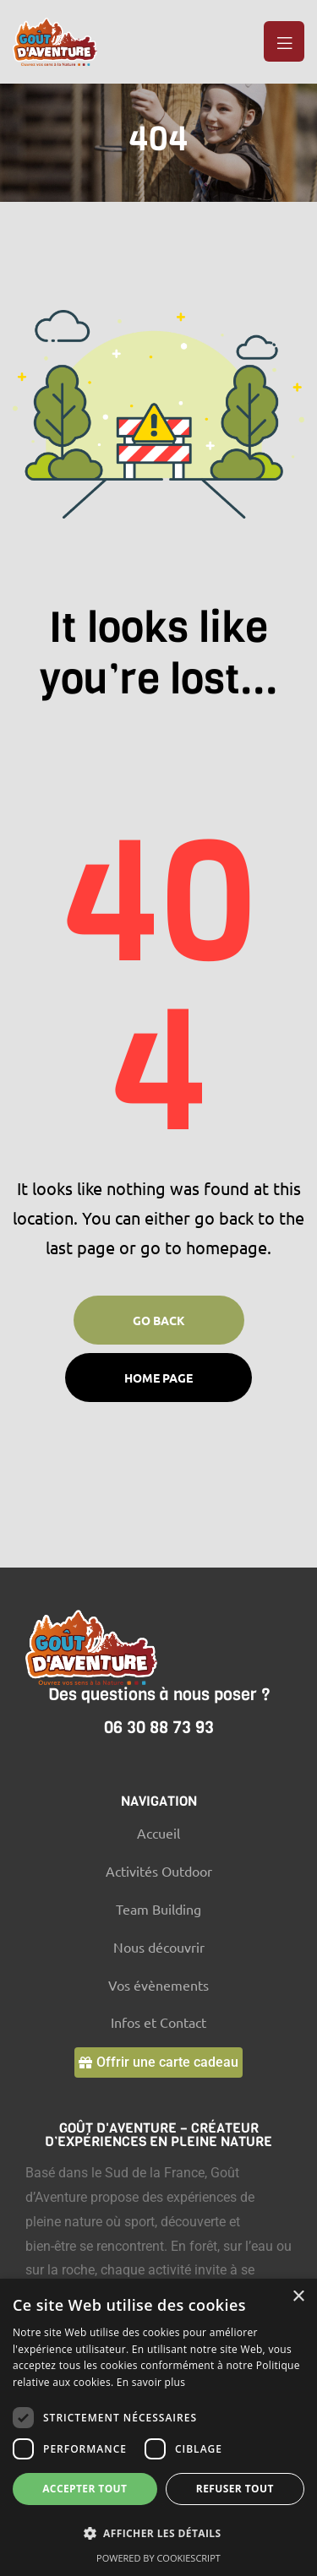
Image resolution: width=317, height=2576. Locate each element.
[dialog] (158, 2427)
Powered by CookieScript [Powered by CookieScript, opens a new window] (158, 2558)
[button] (158, 2062)
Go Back (159, 1320)
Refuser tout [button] (235, 2488)
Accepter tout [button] (84, 2488)
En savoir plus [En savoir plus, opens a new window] (151, 2382)
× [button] (298, 2297)
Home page (158, 1377)
